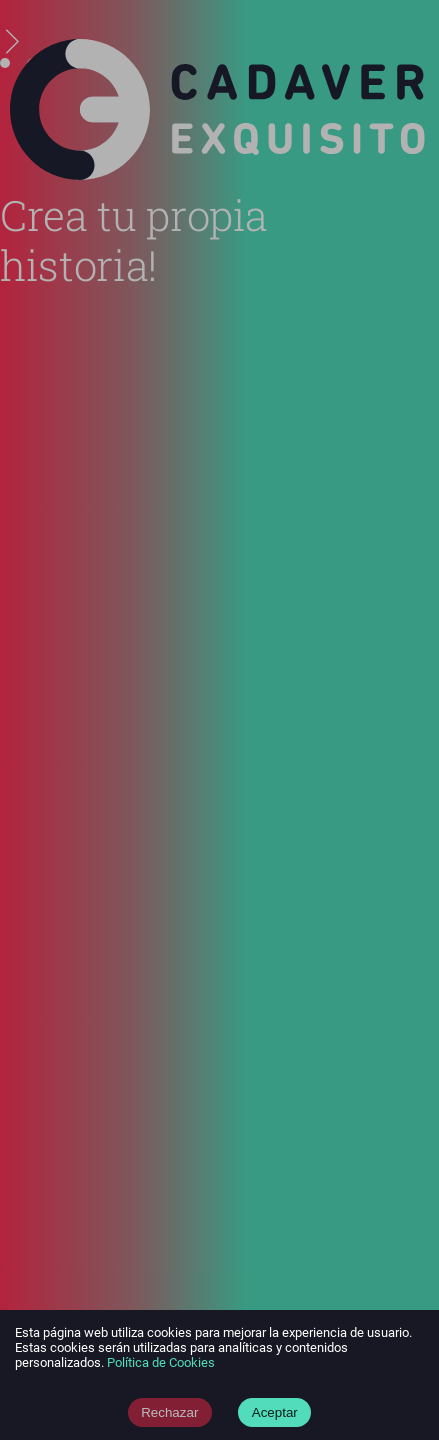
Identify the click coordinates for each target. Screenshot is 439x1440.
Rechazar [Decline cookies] (169, 1412)
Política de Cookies (161, 1362)
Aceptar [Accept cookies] (275, 1412)
